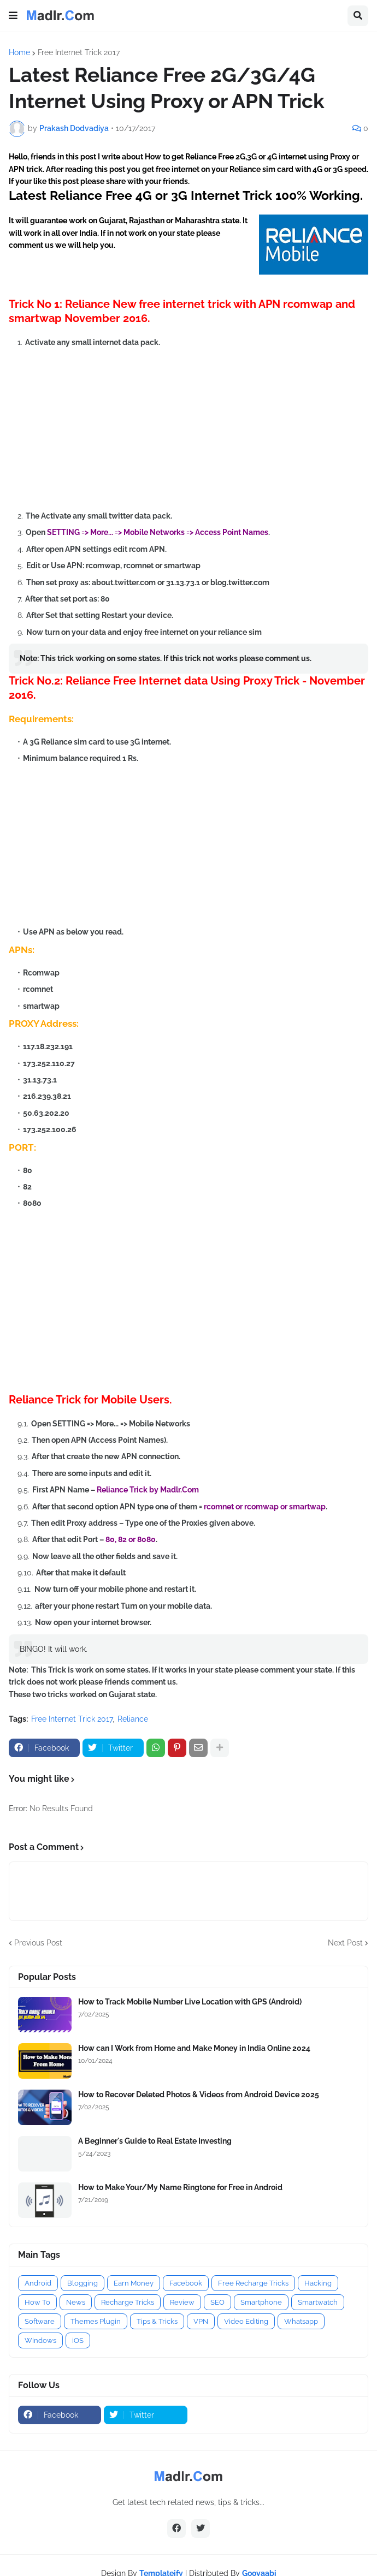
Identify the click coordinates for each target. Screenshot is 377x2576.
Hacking (318, 2283)
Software (40, 2321)
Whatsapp (301, 2321)
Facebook (185, 2283)
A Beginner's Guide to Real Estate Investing (155, 2141)
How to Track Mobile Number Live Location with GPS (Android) (190, 2001)
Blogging (82, 2283)
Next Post (345, 1942)
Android (38, 2283)
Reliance (132, 1719)
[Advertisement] (192, 429)
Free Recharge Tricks (253, 2283)
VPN (200, 2321)
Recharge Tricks (127, 2302)
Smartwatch (318, 2302)
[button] (13, 16)
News (75, 2302)
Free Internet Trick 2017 (79, 52)
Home (19, 52)
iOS (78, 2340)
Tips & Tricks (157, 2321)
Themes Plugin (95, 2321)
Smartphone (261, 2302)
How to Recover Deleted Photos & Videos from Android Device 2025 (198, 2094)
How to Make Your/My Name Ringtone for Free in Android (180, 2187)
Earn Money (134, 2283)
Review (182, 2302)
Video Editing (246, 2321)
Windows (40, 2340)
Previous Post (38, 1942)
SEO (217, 2302)
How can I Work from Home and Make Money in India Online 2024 (194, 2048)
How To (37, 2302)
